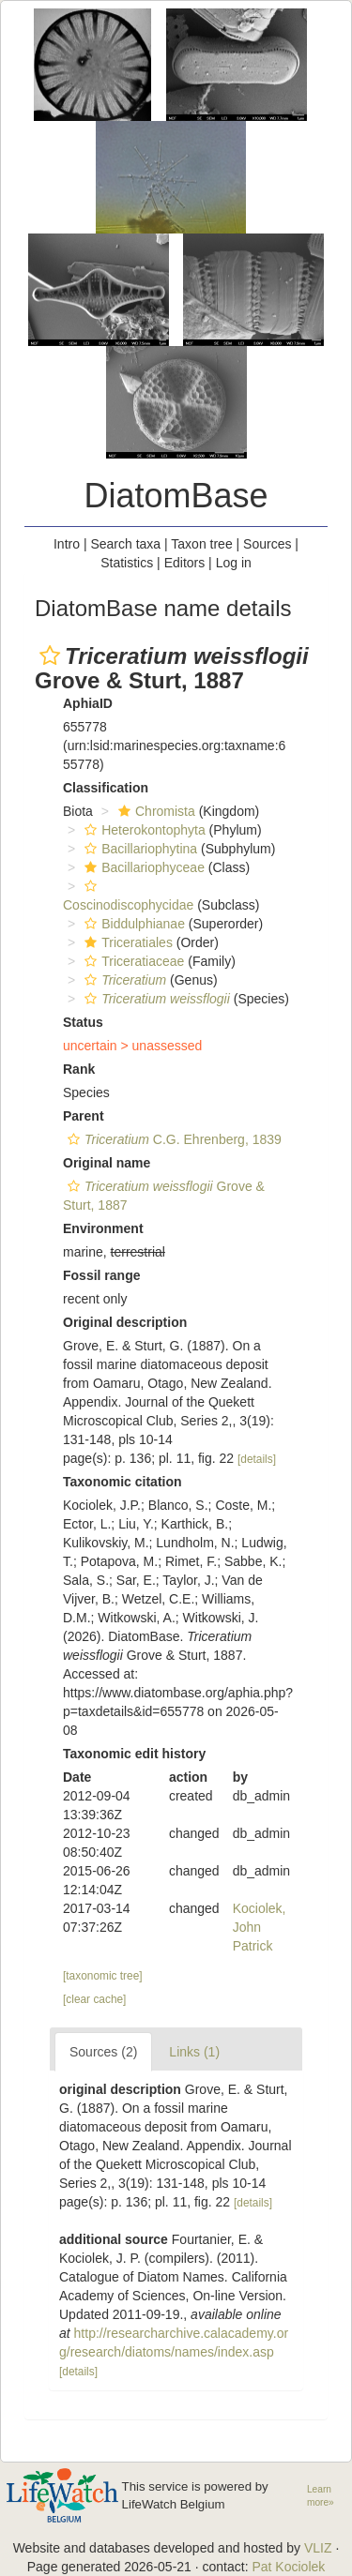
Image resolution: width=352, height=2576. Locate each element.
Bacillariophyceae (142, 867)
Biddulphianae (132, 923)
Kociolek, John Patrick (259, 1927)
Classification (105, 787)
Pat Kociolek (288, 2566)
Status (83, 1022)
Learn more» (320, 2496)
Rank (79, 1069)
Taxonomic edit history (134, 1753)
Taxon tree (201, 543)
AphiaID (88, 703)
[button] (50, 655)
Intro (67, 543)
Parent (83, 1115)
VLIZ (318, 2547)
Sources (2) (103, 2051)
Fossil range (101, 1275)
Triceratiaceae (132, 961)
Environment (103, 1228)
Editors (185, 562)
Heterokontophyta (143, 829)
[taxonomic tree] (103, 1975)
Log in (234, 562)
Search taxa (125, 543)
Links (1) (194, 2051)
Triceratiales (126, 942)
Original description (125, 1322)
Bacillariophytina (138, 848)
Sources (267, 543)
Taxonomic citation (122, 1481)
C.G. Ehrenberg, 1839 (172, 1139)
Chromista (154, 811)
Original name (106, 1162)
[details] (256, 1459)
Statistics (126, 562)
